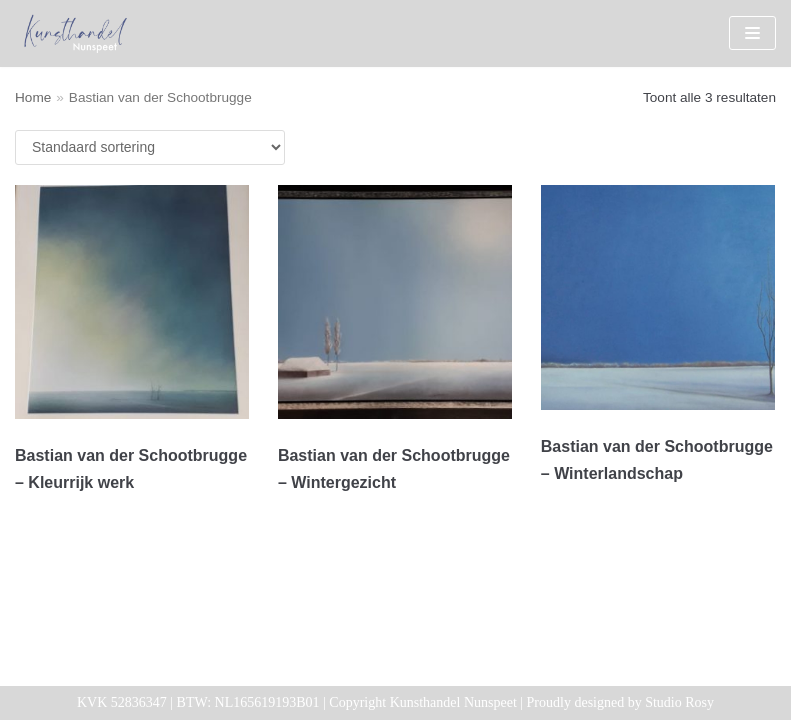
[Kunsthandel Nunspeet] (75, 33)
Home (33, 97)
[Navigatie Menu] (752, 33)
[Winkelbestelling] (150, 147)
